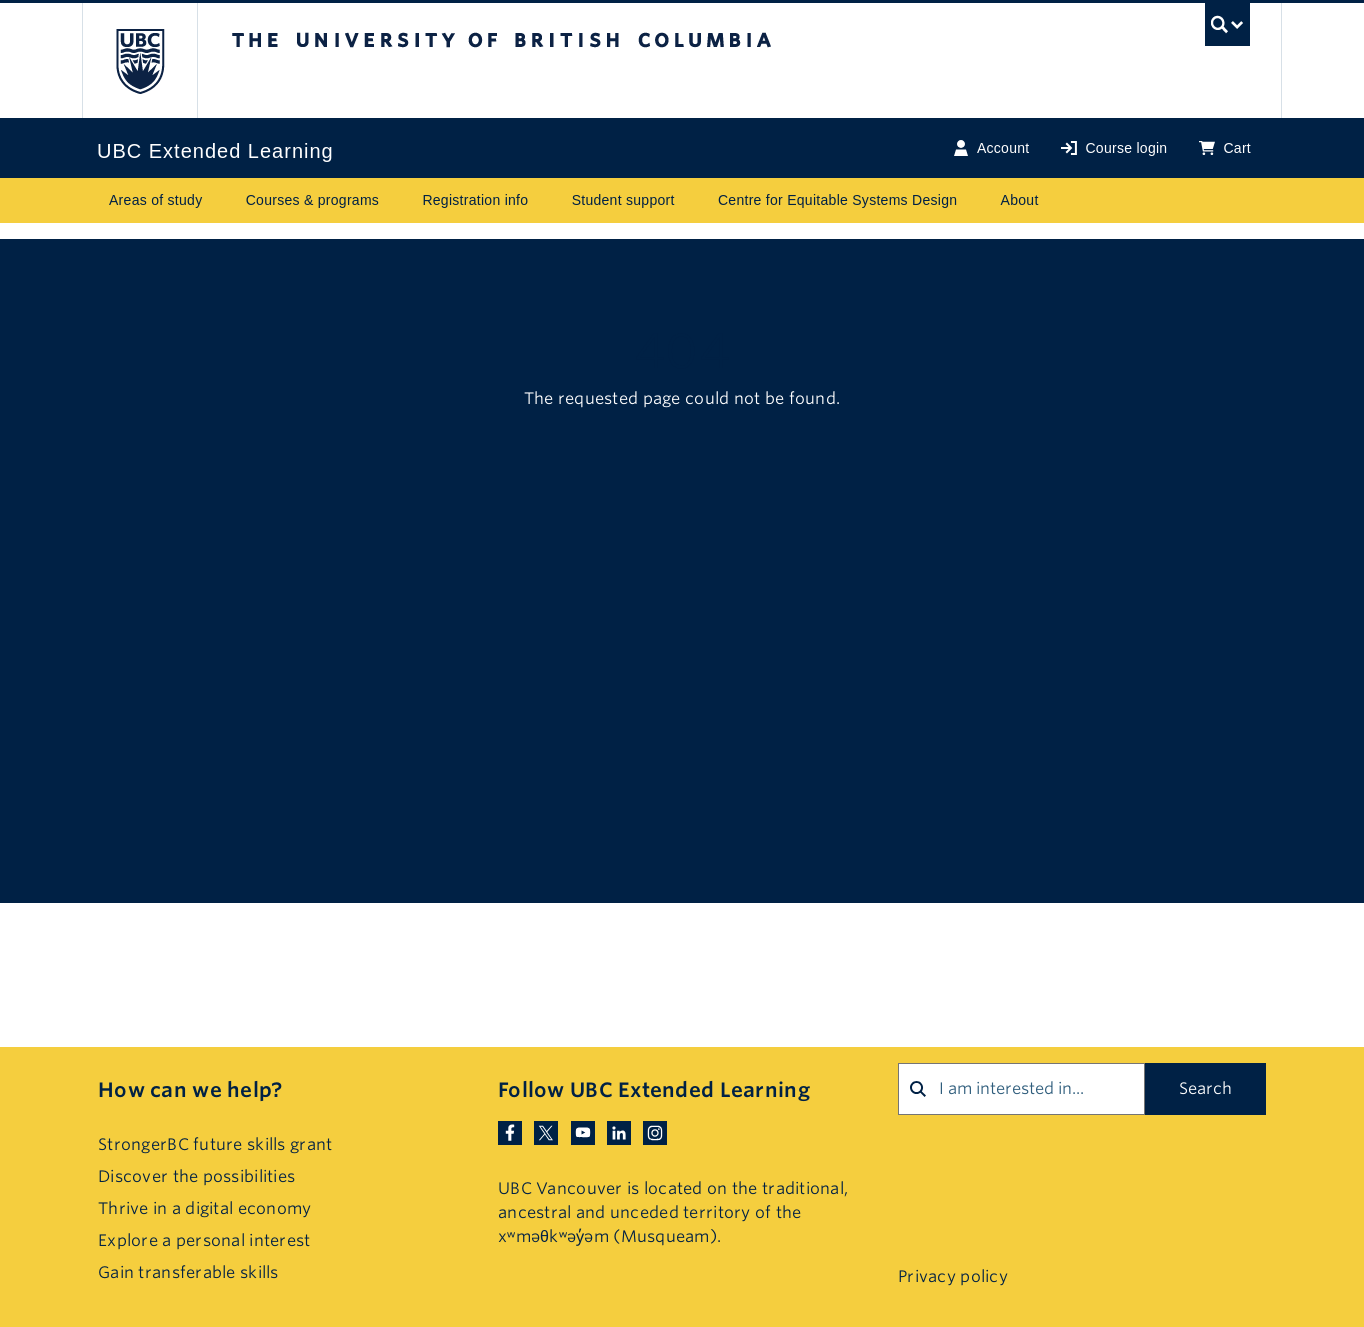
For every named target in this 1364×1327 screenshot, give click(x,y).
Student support (623, 200)
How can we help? (190, 1090)
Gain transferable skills (188, 1272)
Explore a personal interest (204, 1240)
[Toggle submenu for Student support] (694, 200)
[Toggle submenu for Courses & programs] (398, 200)
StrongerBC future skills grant (215, 1144)
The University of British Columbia (139, 60)
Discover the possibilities (196, 1176)
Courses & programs (312, 200)
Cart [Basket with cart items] (1225, 148)
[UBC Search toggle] (1227, 29)
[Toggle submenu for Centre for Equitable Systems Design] (977, 200)
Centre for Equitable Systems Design (837, 200)
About (1020, 200)
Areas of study (155, 200)
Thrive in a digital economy (205, 1208)
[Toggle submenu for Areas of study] (222, 200)
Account (991, 148)
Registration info (475, 200)
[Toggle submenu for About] (1058, 200)
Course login (1114, 148)
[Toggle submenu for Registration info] (548, 200)
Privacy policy (953, 1276)
